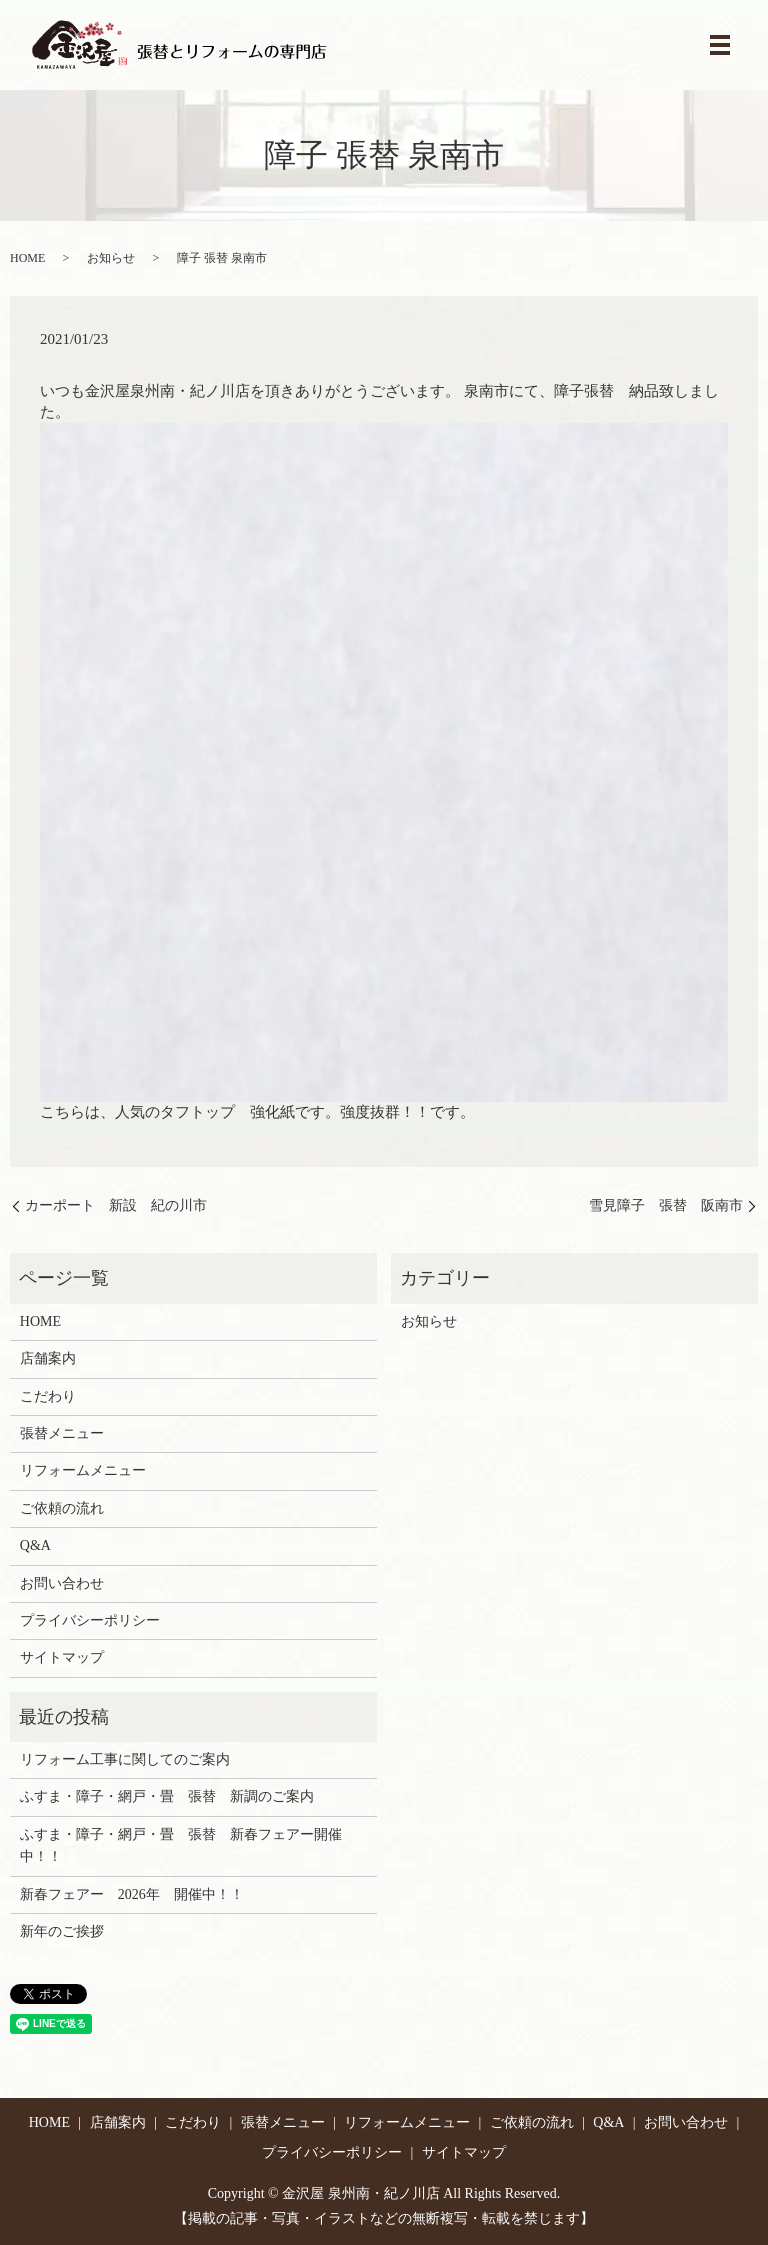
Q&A (35, 1545)
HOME (27, 258)
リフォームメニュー (83, 1470)
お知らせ (111, 258)
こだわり (48, 1396)
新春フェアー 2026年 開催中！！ (132, 1894)
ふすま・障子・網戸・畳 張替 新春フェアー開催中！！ (181, 1845)
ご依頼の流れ (62, 1508)
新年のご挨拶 (62, 1931)
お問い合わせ (62, 1583)
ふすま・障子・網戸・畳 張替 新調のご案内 (167, 1796)
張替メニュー (62, 1433)
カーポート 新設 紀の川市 (116, 1205)
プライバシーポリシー (90, 1620)
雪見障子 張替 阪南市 (666, 1205)
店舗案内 (48, 1358)
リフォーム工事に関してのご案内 (125, 1759)
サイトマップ (62, 1657)
